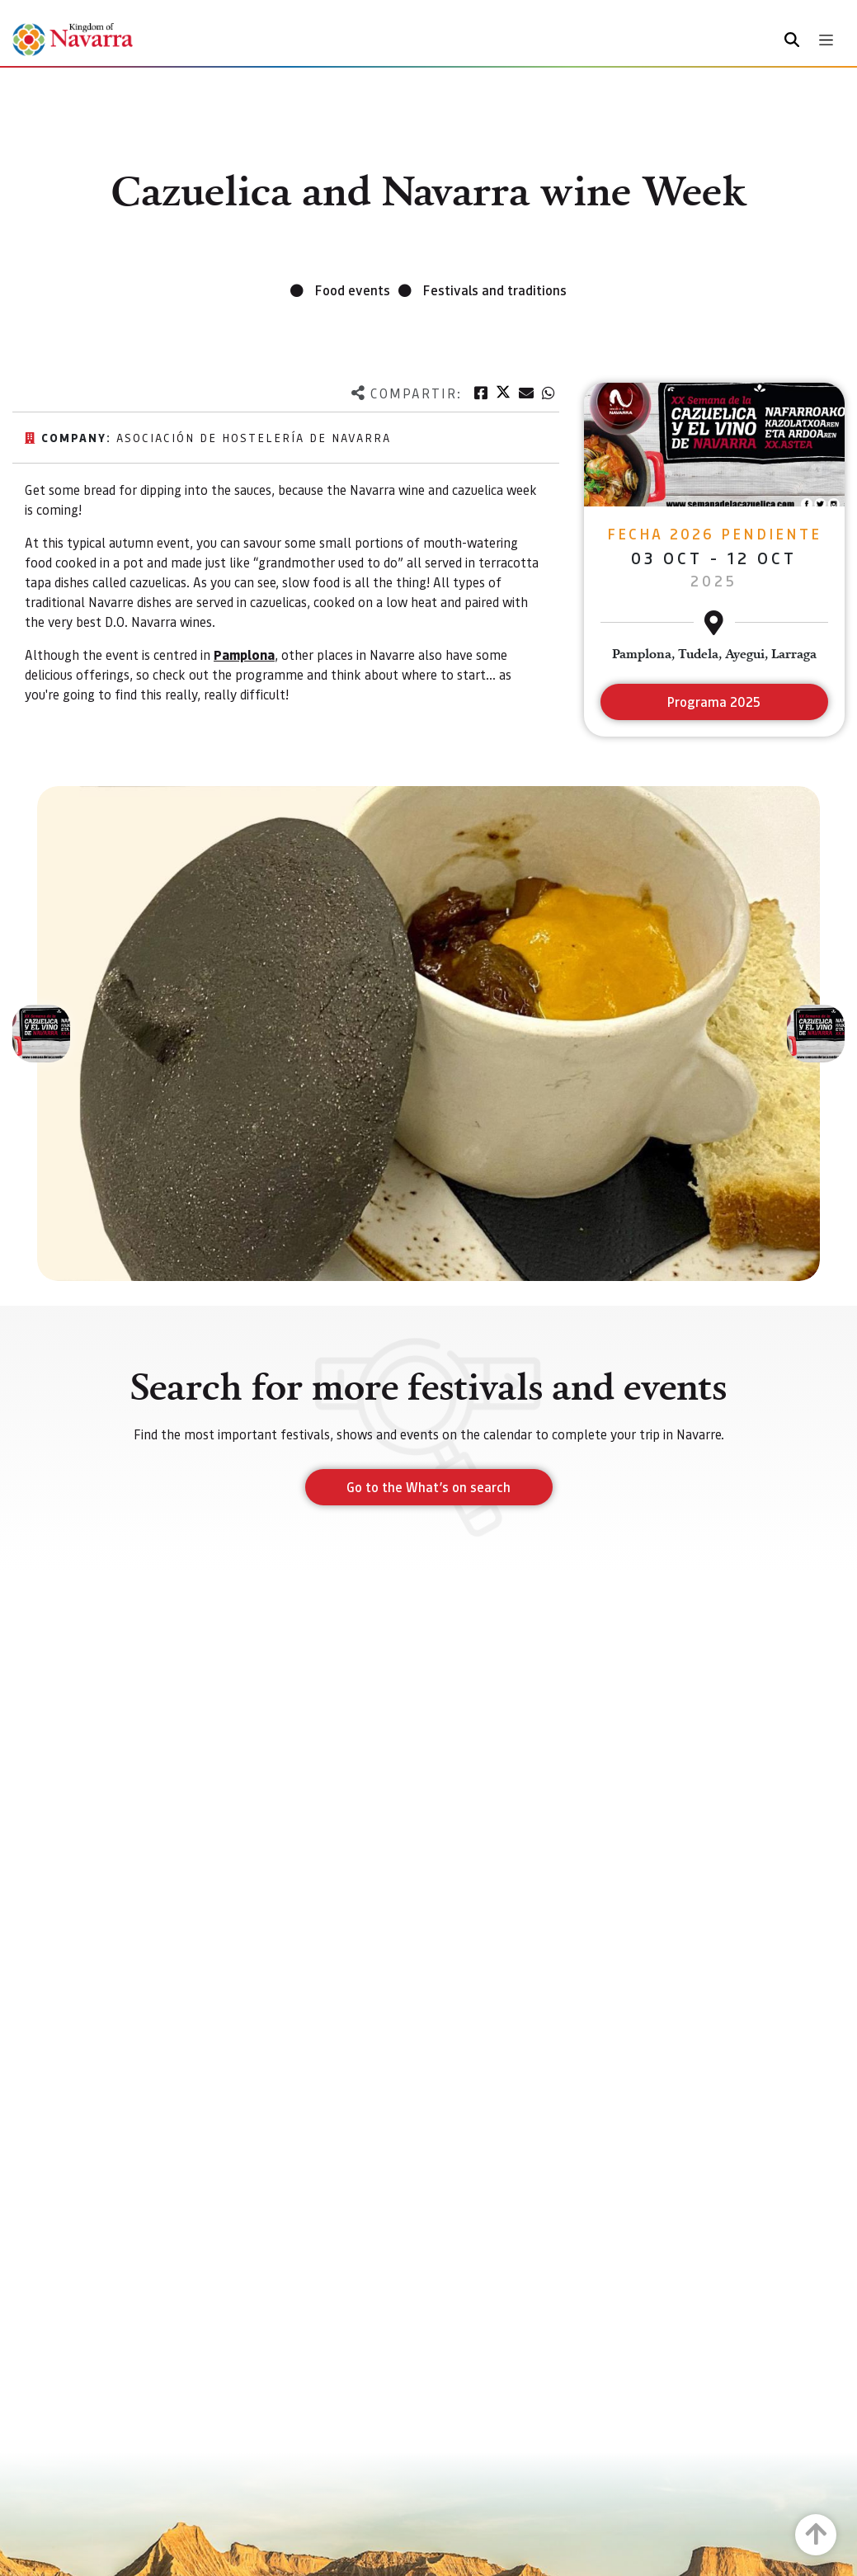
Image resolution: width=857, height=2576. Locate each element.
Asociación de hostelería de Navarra (253, 437)
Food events (352, 290)
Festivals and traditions (495, 290)
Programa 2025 (713, 701)
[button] (41, 1033)
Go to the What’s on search (428, 1486)
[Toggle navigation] (826, 40)
